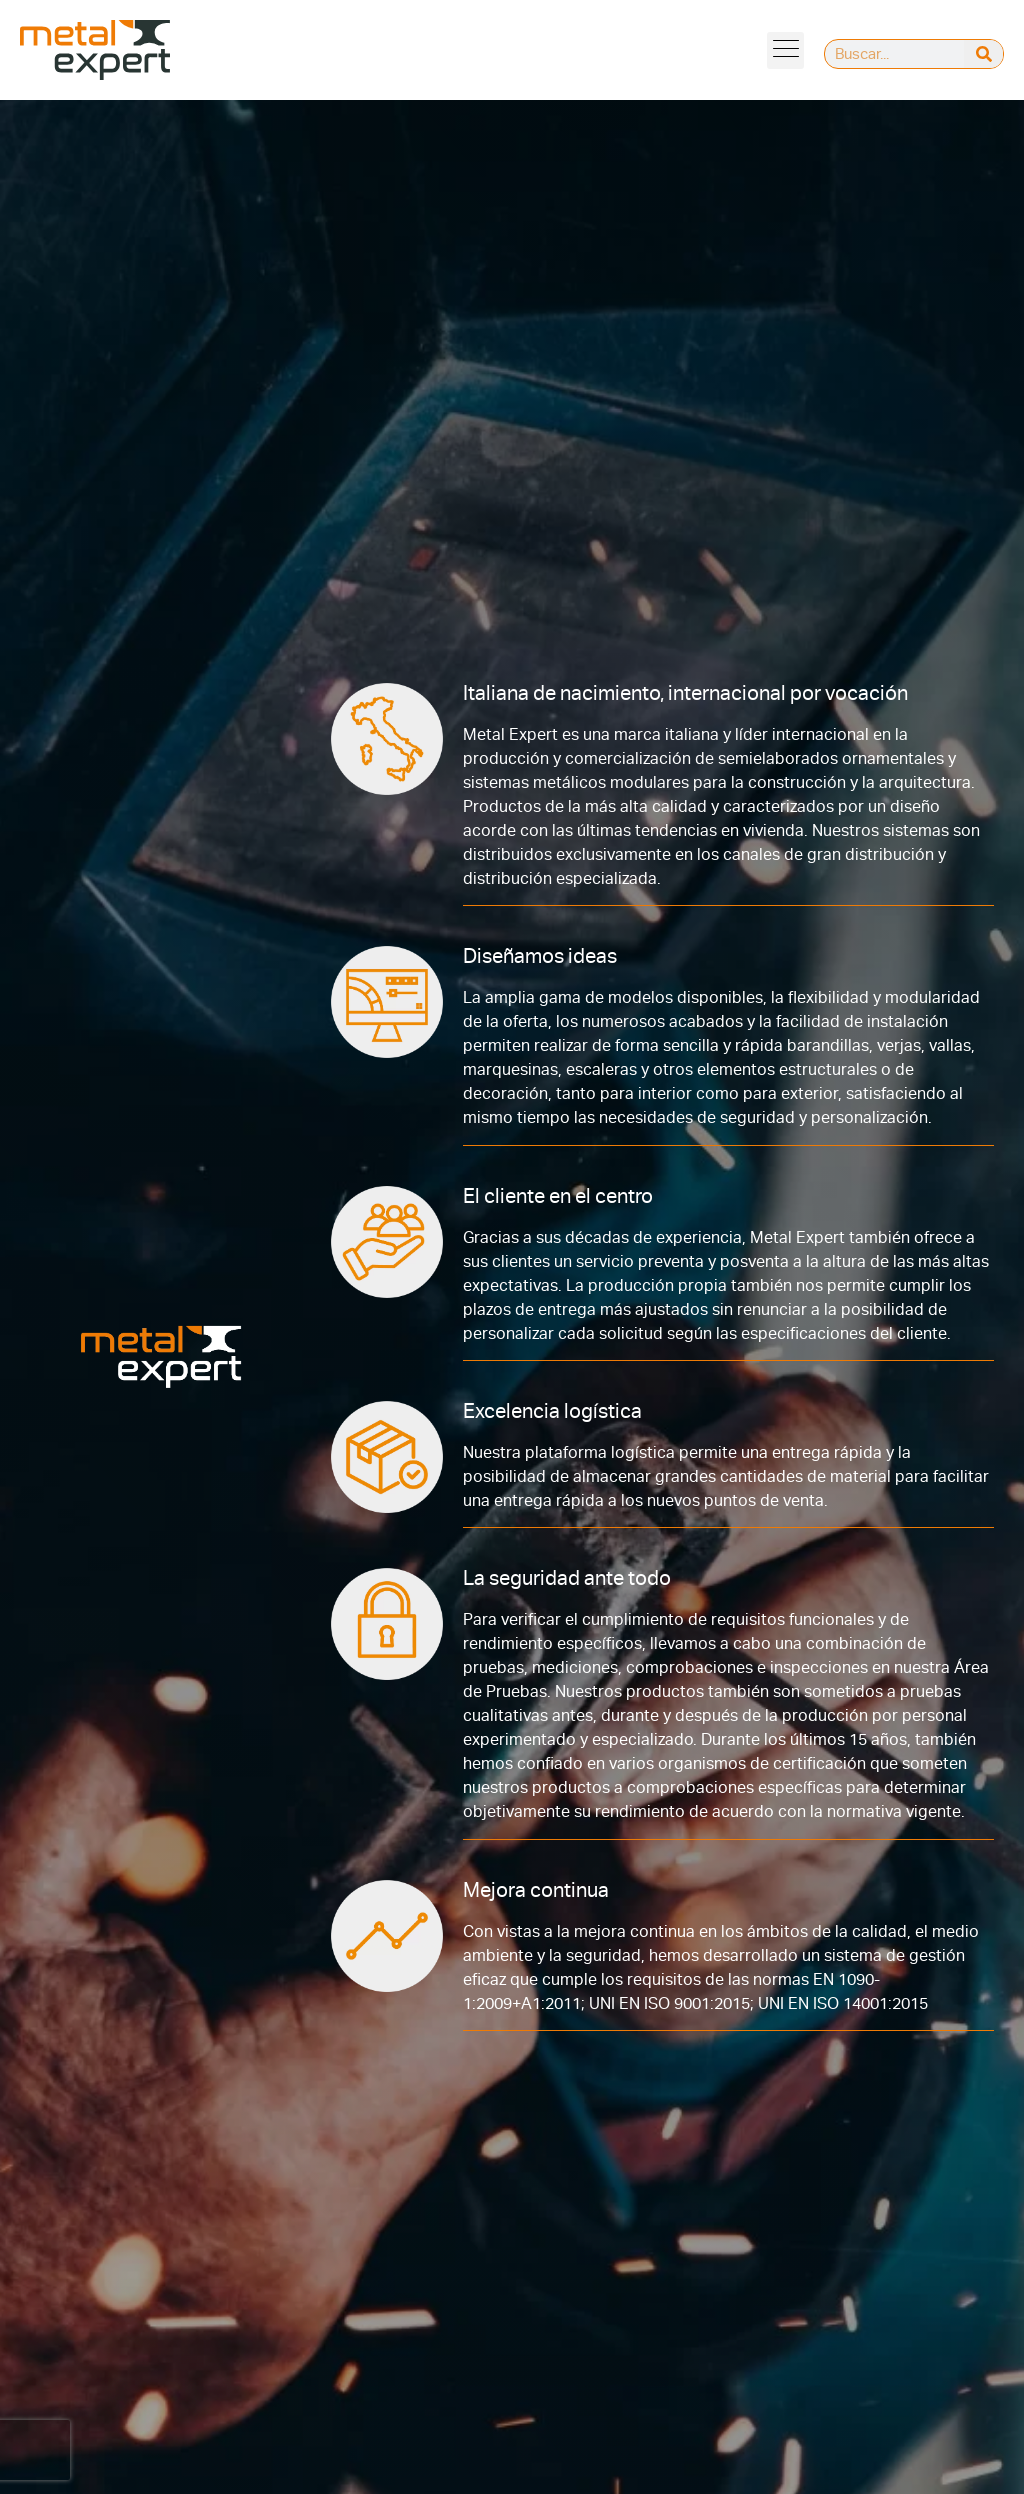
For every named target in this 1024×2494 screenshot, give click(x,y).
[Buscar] (983, 54)
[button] (785, 50)
